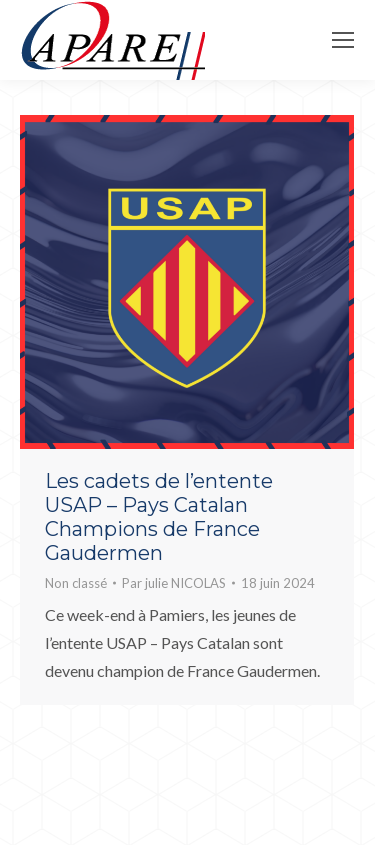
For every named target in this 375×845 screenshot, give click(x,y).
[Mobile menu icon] (343, 40)
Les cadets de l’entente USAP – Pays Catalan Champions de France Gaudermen (159, 517)
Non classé (76, 583)
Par (174, 583)
